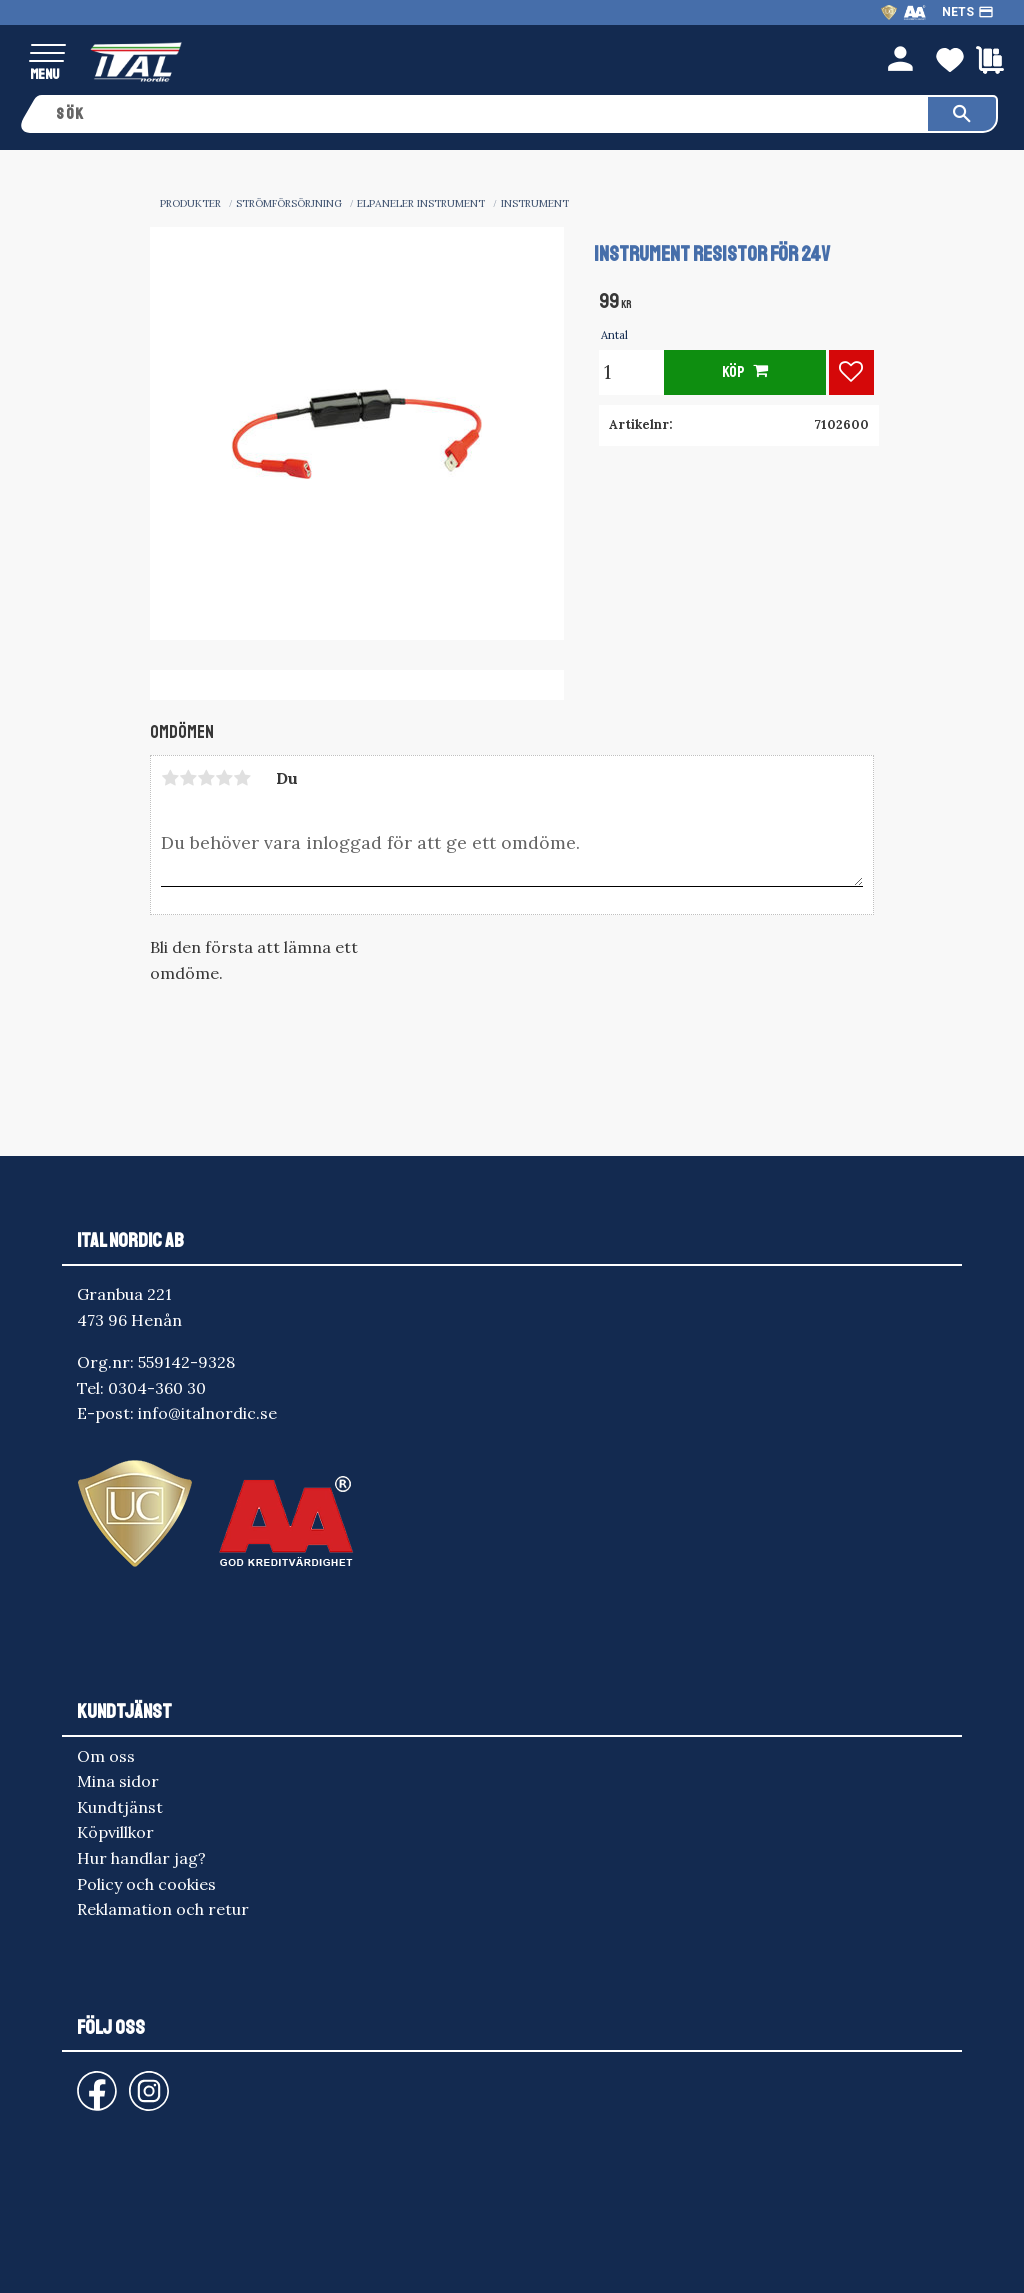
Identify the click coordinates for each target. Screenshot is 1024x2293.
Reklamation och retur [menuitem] (163, 1909)
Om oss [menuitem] (106, 1756)
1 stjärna (170, 778)
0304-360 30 (157, 1388)
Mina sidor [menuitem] (118, 1781)
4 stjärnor (224, 778)
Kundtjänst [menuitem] (120, 1807)
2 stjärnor (188, 778)
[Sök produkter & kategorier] (485, 114)
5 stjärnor (242, 778)
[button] (47, 54)
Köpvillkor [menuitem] (115, 1832)
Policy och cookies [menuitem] (146, 1884)
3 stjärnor (206, 778)
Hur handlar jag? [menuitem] (141, 1858)
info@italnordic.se (207, 1413)
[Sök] (962, 114)
